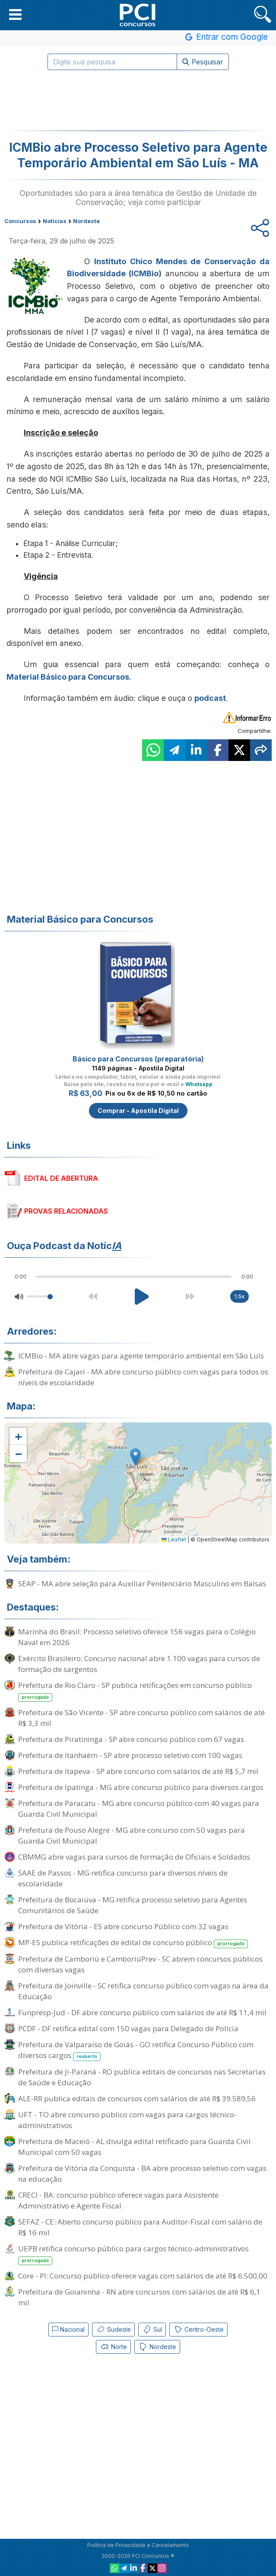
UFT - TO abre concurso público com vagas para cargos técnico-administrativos (127, 2119)
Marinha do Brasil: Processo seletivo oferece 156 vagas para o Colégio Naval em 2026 (137, 1637)
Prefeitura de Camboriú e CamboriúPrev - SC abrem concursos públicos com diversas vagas (140, 1964)
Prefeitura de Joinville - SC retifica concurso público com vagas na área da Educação (143, 1991)
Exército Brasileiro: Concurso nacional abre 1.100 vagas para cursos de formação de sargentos (139, 1663)
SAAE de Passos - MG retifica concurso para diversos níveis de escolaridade (123, 1878)
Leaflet (174, 1539)
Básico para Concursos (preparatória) (138, 1059)
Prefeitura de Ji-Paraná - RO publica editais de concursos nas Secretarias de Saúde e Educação (142, 2077)
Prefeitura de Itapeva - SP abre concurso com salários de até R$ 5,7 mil (138, 1771)
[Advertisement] (138, 100)
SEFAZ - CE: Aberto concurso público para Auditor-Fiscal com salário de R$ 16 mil (140, 2227)
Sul (152, 2329)
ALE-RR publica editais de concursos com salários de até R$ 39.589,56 (137, 2098)
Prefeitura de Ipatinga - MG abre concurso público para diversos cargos (140, 1787)
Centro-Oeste (198, 2329)
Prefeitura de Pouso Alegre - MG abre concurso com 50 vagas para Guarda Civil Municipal (131, 1835)
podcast (210, 698)
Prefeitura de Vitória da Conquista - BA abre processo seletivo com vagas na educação (142, 2173)
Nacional (68, 2329)
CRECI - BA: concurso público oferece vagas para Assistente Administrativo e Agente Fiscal (118, 2200)
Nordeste (157, 2347)
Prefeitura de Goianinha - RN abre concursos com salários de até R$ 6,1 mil (139, 2297)
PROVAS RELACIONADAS (66, 1211)
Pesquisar (202, 62)
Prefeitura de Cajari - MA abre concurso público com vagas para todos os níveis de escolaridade (143, 1377)
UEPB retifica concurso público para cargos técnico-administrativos (133, 2254)
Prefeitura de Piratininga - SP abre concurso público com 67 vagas (131, 1739)
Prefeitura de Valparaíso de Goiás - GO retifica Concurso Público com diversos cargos (136, 2050)
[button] (15, 14)
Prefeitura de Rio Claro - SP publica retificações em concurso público (135, 1691)
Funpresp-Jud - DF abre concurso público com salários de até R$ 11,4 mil (142, 2012)
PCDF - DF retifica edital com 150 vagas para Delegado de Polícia (128, 2028)
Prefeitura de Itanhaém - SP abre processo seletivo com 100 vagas (130, 1755)
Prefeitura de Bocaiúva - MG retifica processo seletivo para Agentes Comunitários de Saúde (132, 1905)
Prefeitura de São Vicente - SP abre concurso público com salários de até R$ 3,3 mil (141, 1717)
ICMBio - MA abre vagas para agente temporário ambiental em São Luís (141, 1356)
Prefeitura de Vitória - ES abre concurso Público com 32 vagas (123, 1926)
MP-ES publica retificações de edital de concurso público (133, 1942)
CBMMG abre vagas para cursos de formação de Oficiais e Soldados (134, 1857)
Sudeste (113, 2329)
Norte (113, 2347)
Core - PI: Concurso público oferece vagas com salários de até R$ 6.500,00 (142, 2276)
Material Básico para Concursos (67, 676)
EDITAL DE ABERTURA (61, 1178)
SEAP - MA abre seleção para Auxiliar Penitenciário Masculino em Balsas (142, 1583)
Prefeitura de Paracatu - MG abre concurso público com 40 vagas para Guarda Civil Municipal (138, 1808)
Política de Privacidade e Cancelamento (138, 2545)
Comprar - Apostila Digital (138, 1110)
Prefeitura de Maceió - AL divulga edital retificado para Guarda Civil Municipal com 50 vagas (134, 2146)
